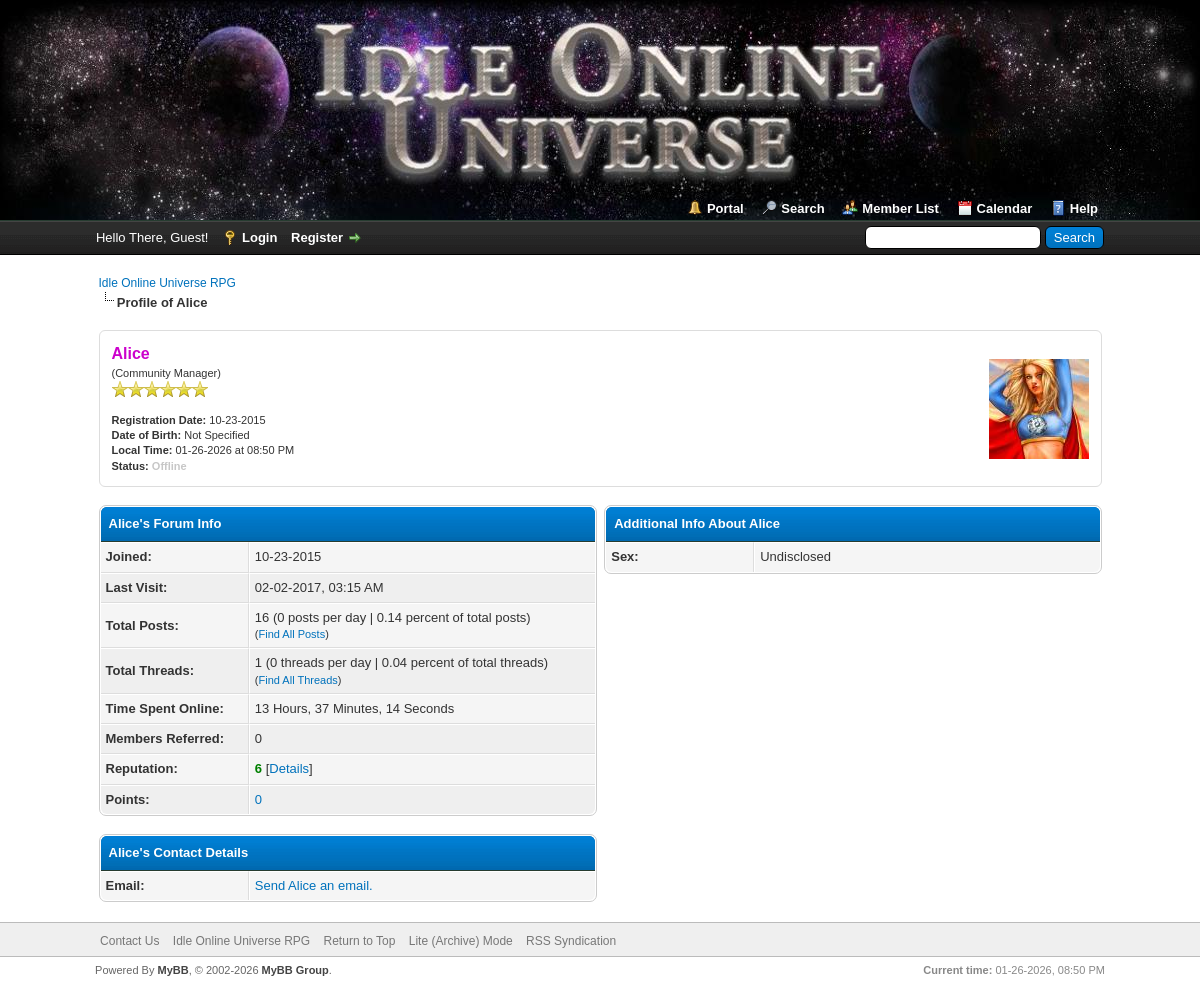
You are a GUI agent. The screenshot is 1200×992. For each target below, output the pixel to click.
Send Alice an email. (314, 885)
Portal (725, 208)
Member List (900, 208)
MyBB (172, 970)
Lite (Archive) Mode (461, 941)
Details (289, 768)
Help (1084, 208)
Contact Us (129, 941)
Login (259, 237)
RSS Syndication (571, 941)
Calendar (1005, 208)
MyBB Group (295, 970)
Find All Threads (298, 680)
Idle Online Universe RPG (167, 283)
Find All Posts (292, 634)
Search (802, 208)
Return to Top (360, 941)
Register (317, 237)
